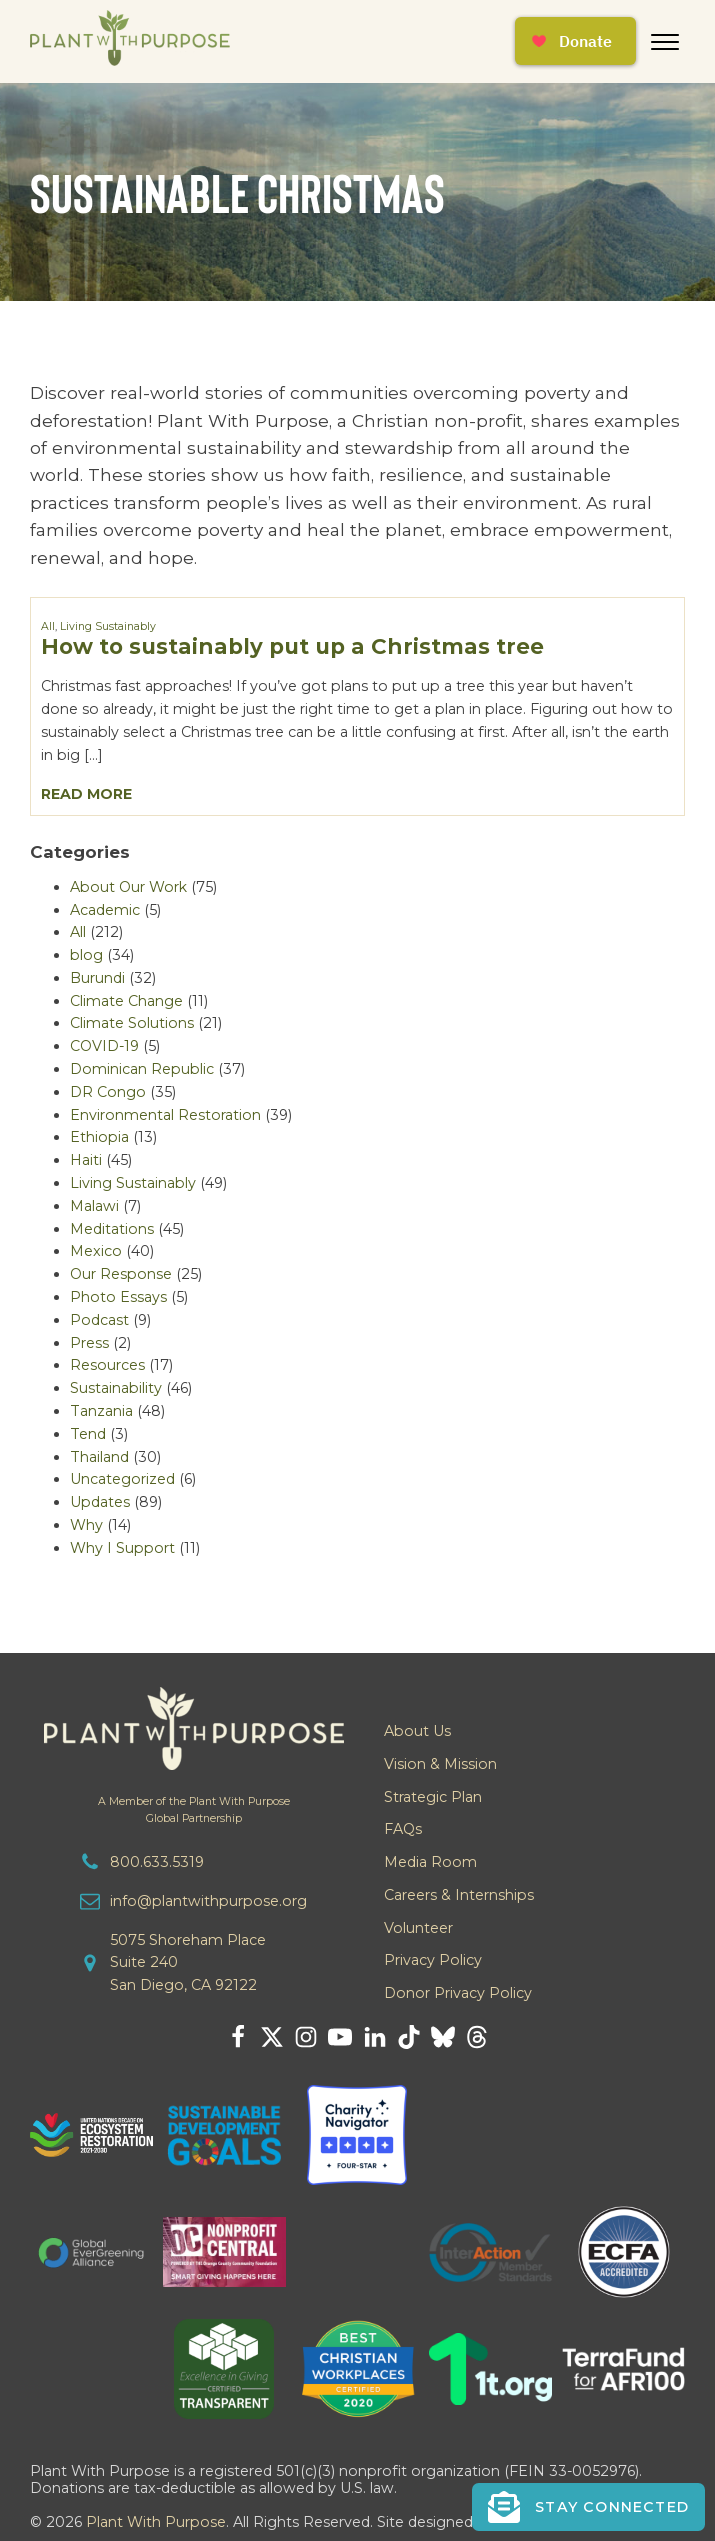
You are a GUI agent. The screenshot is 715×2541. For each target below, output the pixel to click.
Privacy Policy (433, 1960)
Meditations (112, 1229)
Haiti (86, 1160)
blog (86, 955)
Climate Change (126, 1001)
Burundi (97, 978)
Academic (105, 910)
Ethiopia (99, 1137)
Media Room (430, 1862)
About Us (417, 1731)
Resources (107, 1365)
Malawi (94, 1206)
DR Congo (108, 1092)
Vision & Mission (440, 1764)
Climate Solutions (132, 1023)
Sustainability (116, 1388)
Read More (86, 794)
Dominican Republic (142, 1069)
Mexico (96, 1251)
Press (89, 1343)
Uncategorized (122, 1479)
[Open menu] (665, 42)
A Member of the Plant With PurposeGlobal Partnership (194, 1810)
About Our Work (128, 887)
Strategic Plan (433, 1797)
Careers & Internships (459, 1895)
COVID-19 (104, 1046)
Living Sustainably (108, 626)
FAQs (403, 1829)
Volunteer (418, 1928)
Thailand (99, 1457)
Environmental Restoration (165, 1115)
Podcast (99, 1320)
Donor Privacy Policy (458, 1993)
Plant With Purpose (156, 2522)
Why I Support (122, 1548)
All (48, 626)
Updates (100, 1502)
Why (86, 1525)
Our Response (121, 1274)
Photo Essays (118, 1297)
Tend (88, 1434)
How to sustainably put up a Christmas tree (292, 646)
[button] (588, 2507)
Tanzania (101, 1411)
